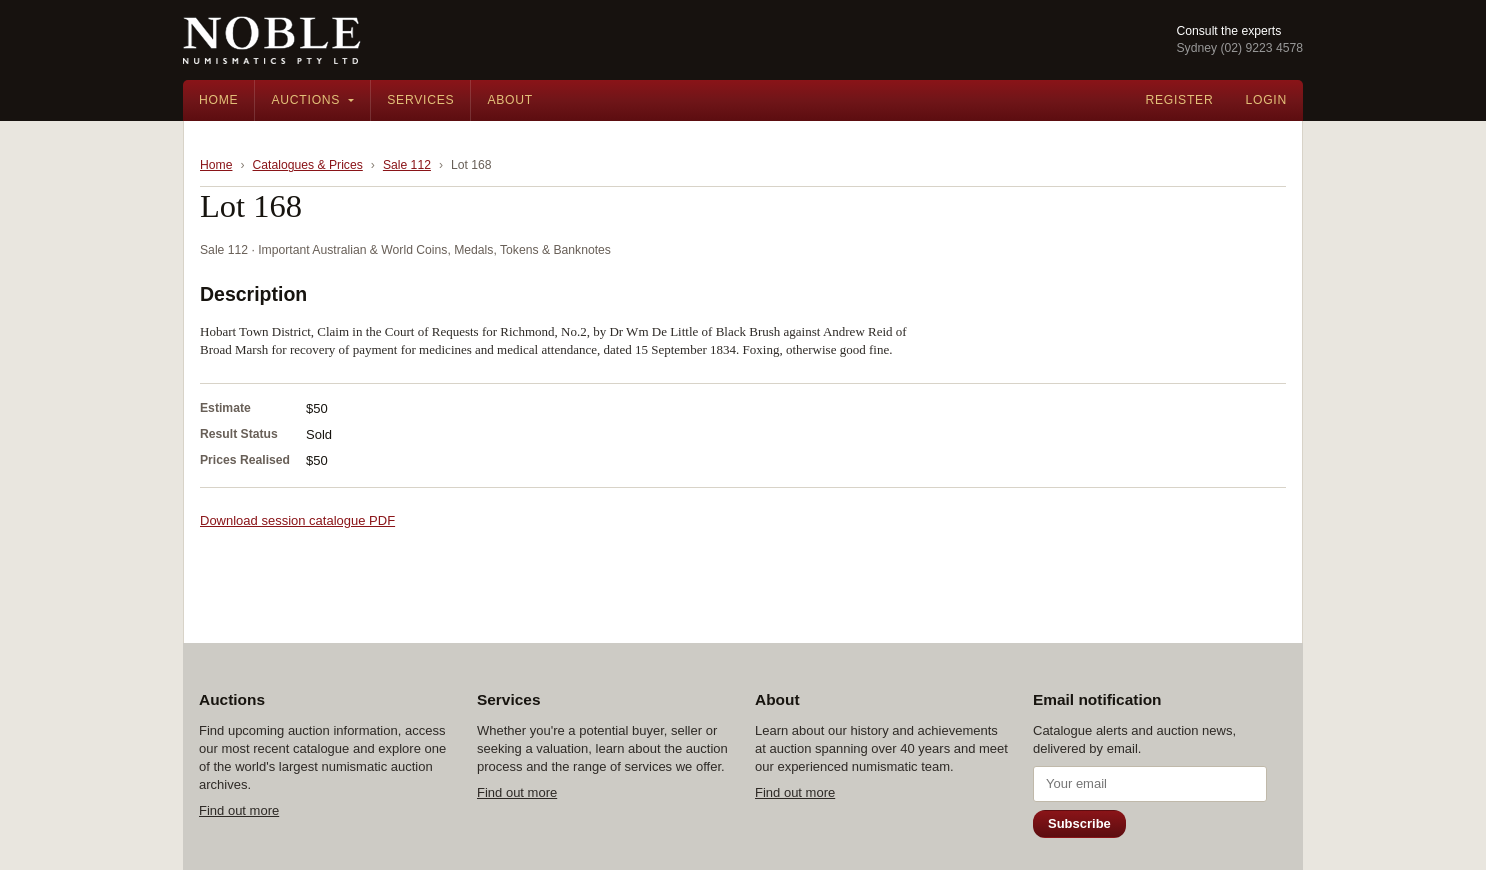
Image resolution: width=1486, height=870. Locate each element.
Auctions (305, 100)
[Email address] (1150, 784)
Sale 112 (407, 165)
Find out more (239, 810)
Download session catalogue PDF (297, 520)
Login (1266, 100)
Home (218, 100)
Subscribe (1079, 823)
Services (420, 100)
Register (1179, 100)
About (510, 100)
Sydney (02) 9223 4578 (1239, 48)
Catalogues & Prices (308, 165)
